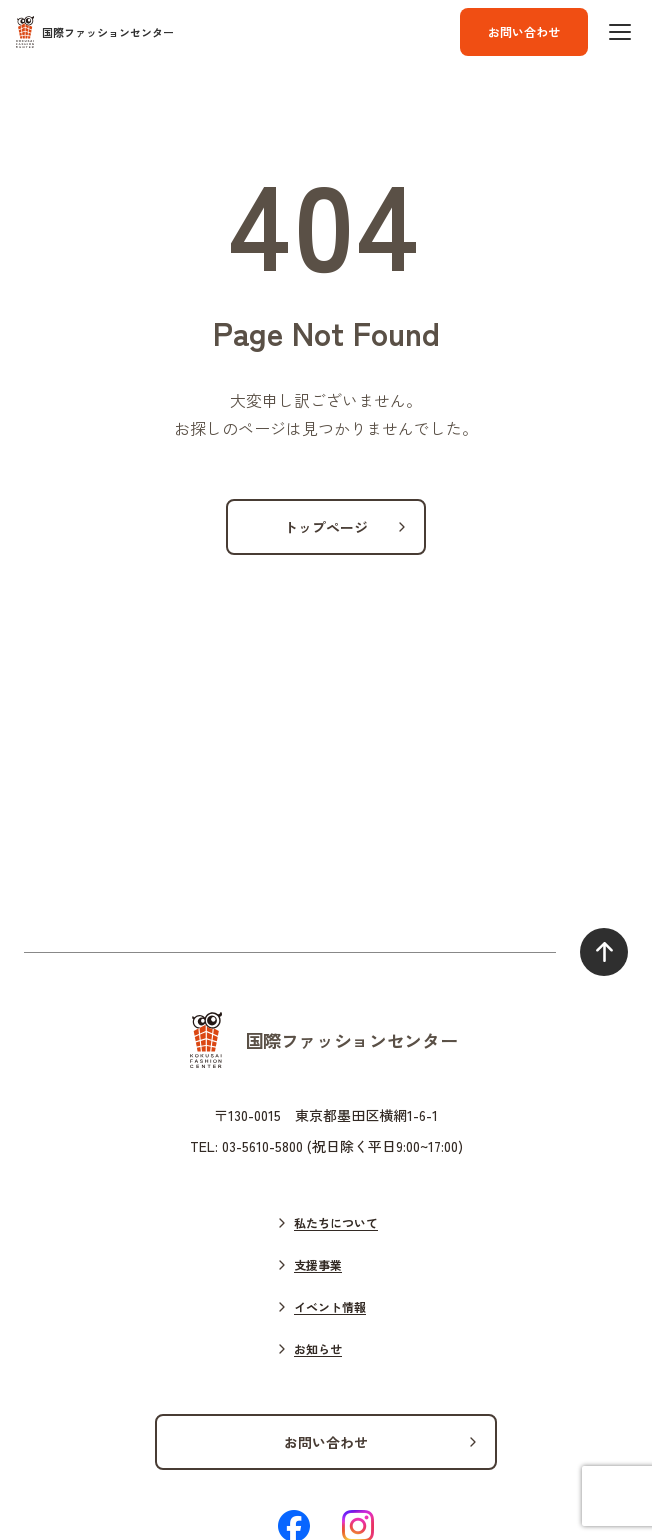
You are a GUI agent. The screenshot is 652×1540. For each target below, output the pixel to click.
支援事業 (318, 1264)
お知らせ (318, 1348)
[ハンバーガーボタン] (620, 32)
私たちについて (336, 1222)
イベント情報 (330, 1306)
